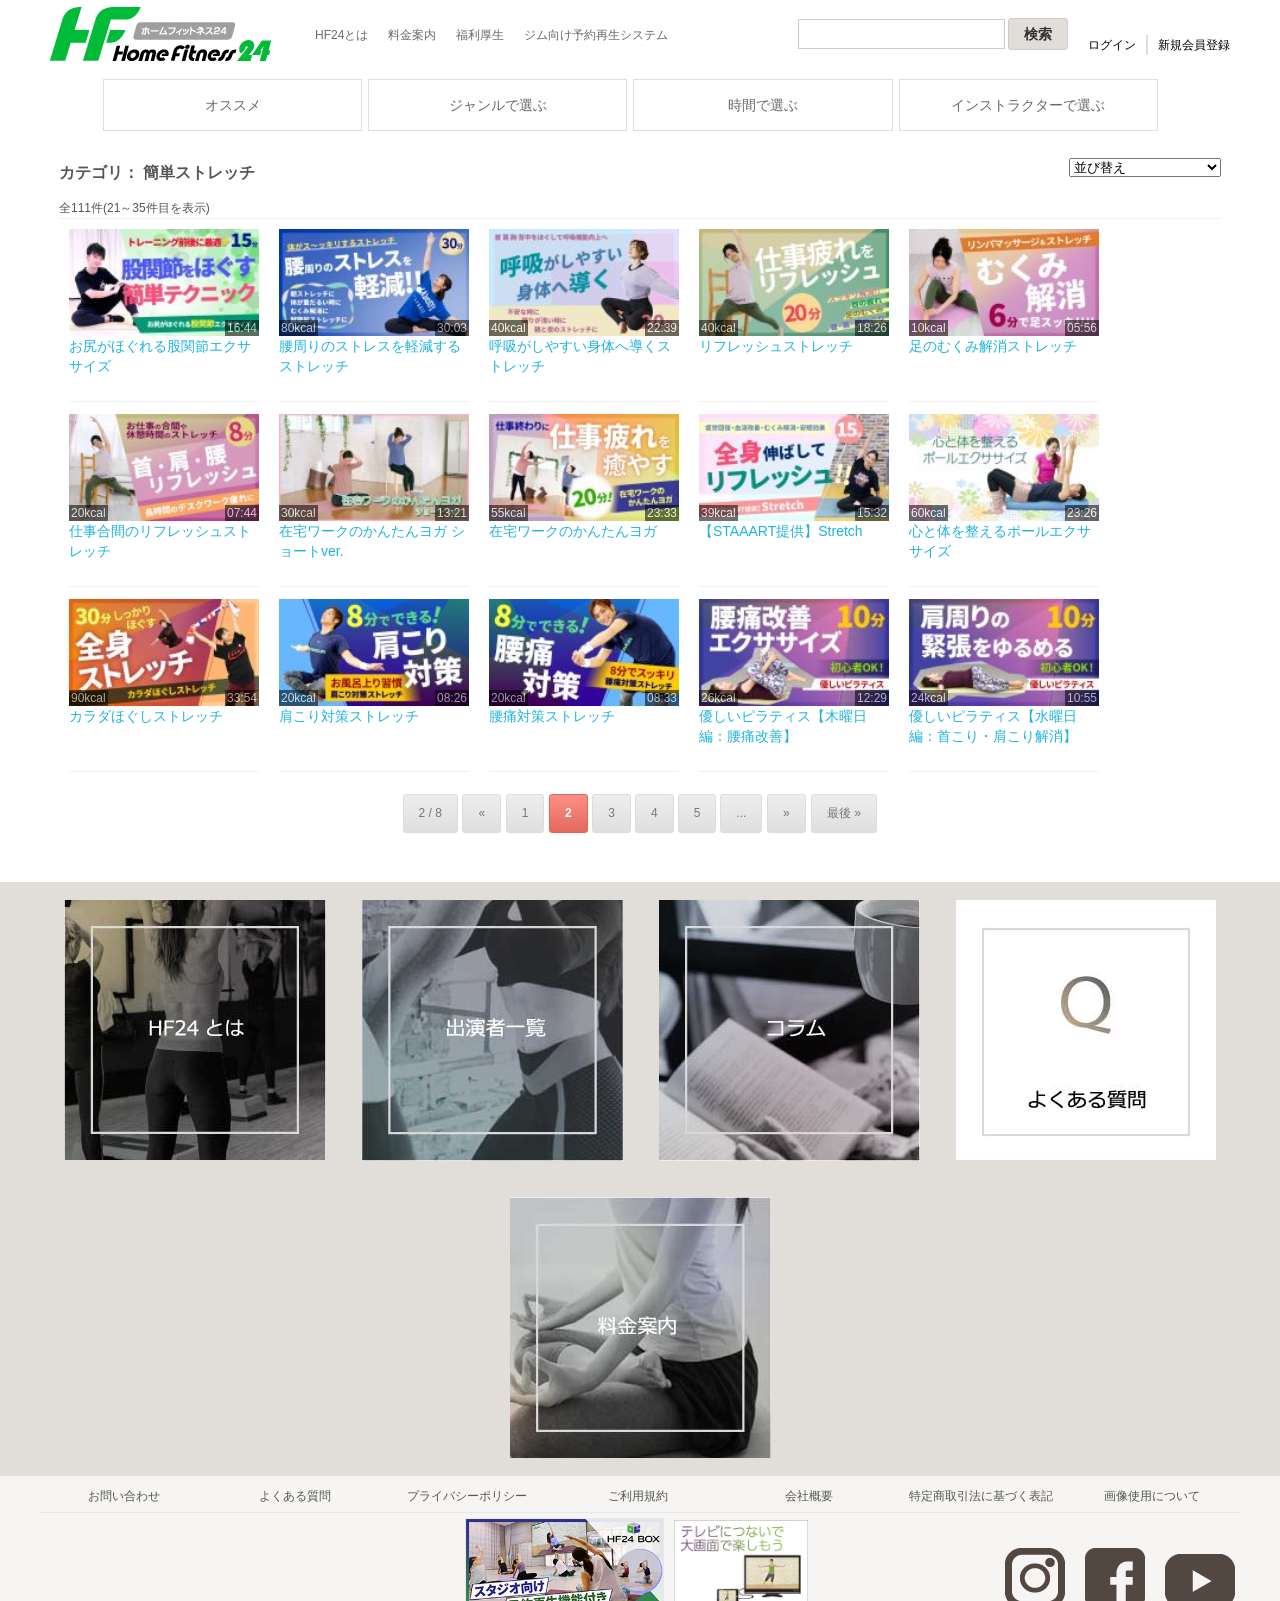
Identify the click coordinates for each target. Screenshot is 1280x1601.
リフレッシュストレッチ (776, 346)
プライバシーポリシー (467, 1496)
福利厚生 (480, 35)
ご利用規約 (638, 1496)
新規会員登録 (1194, 45)
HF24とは (341, 35)
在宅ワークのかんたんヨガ (573, 531)
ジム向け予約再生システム (596, 35)
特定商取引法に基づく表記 (981, 1496)
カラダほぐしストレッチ (146, 716)
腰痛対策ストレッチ (552, 716)
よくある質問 (295, 1496)
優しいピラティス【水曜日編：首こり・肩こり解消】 (993, 726)
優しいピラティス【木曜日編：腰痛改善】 (783, 726)
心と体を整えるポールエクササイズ (1000, 541)
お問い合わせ (124, 1496)
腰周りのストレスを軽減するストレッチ (370, 356)
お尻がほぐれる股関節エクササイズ (160, 356)
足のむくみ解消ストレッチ (993, 346)
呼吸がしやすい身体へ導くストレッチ (580, 356)
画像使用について (1152, 1496)
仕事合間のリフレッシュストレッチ (160, 541)
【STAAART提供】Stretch (781, 531)
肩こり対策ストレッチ (349, 716)
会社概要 (809, 1496)
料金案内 (412, 35)
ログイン (1112, 45)
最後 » (842, 813)
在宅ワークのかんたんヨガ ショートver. (372, 541)
